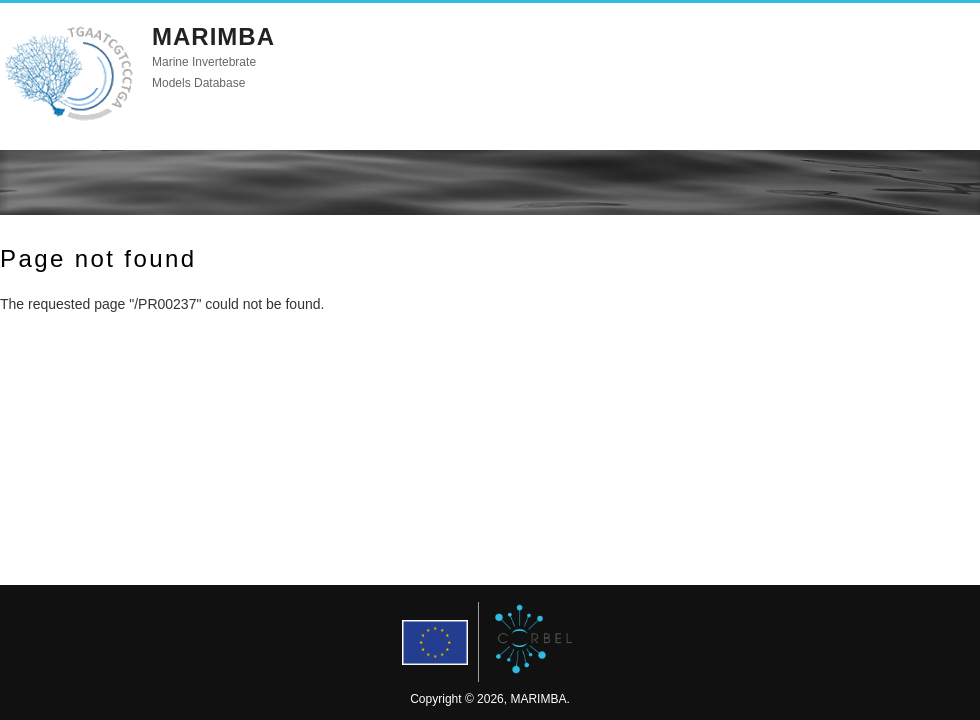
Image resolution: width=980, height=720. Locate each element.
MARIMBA (213, 36)
